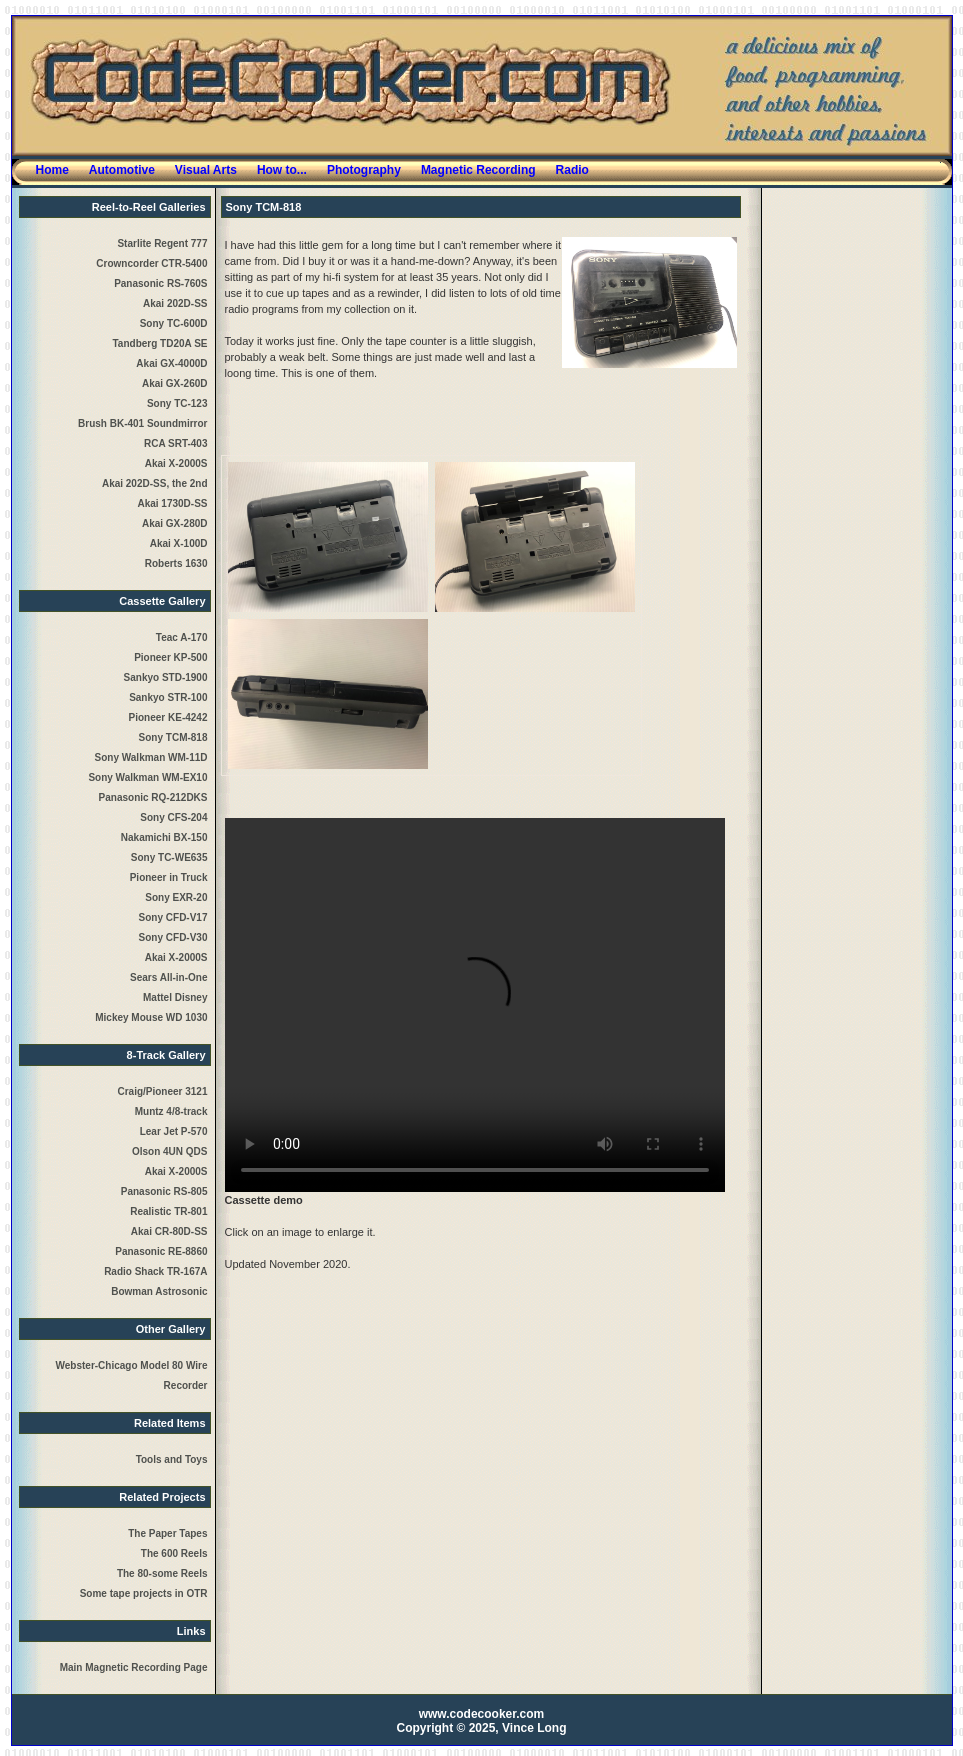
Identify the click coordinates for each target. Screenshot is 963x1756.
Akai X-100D (179, 543)
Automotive (122, 170)
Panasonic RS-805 (164, 1191)
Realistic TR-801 (168, 1211)
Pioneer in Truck (169, 877)
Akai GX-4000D (171, 363)
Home (52, 170)
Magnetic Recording (478, 170)
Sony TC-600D (174, 323)
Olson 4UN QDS (170, 1151)
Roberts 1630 (176, 563)
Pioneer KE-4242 (168, 717)
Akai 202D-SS (175, 303)
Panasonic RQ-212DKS (153, 797)
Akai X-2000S (176, 463)
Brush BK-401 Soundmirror (142, 423)
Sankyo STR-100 (168, 697)
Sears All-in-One (168, 977)
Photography (364, 170)
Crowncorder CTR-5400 (151, 263)
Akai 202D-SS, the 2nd (155, 483)
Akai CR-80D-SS (169, 1231)
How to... (282, 170)
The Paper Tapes (167, 1533)
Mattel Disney (175, 997)
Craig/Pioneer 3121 (162, 1091)
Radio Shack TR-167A (155, 1271)
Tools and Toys (172, 1459)
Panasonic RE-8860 (161, 1251)
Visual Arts (206, 170)
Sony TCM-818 (173, 737)
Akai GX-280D (175, 523)
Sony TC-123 (177, 403)
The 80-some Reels (162, 1573)
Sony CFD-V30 (173, 937)
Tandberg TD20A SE (159, 343)
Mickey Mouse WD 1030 (151, 1017)
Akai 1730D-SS (172, 503)
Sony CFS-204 (173, 817)
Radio (572, 170)
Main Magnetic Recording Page (134, 1667)
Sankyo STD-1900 (166, 677)
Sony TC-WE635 (169, 857)
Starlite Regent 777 (162, 243)
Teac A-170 (182, 637)
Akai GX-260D (175, 383)
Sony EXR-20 (176, 897)
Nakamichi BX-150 (164, 837)
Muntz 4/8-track (171, 1111)
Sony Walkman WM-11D (151, 757)
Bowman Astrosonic (159, 1291)
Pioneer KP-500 (170, 657)
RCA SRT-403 (176, 443)
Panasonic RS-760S (160, 283)
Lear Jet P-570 (174, 1131)
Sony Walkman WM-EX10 (147, 777)
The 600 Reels (174, 1553)
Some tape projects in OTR (144, 1593)
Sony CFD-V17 (173, 917)
